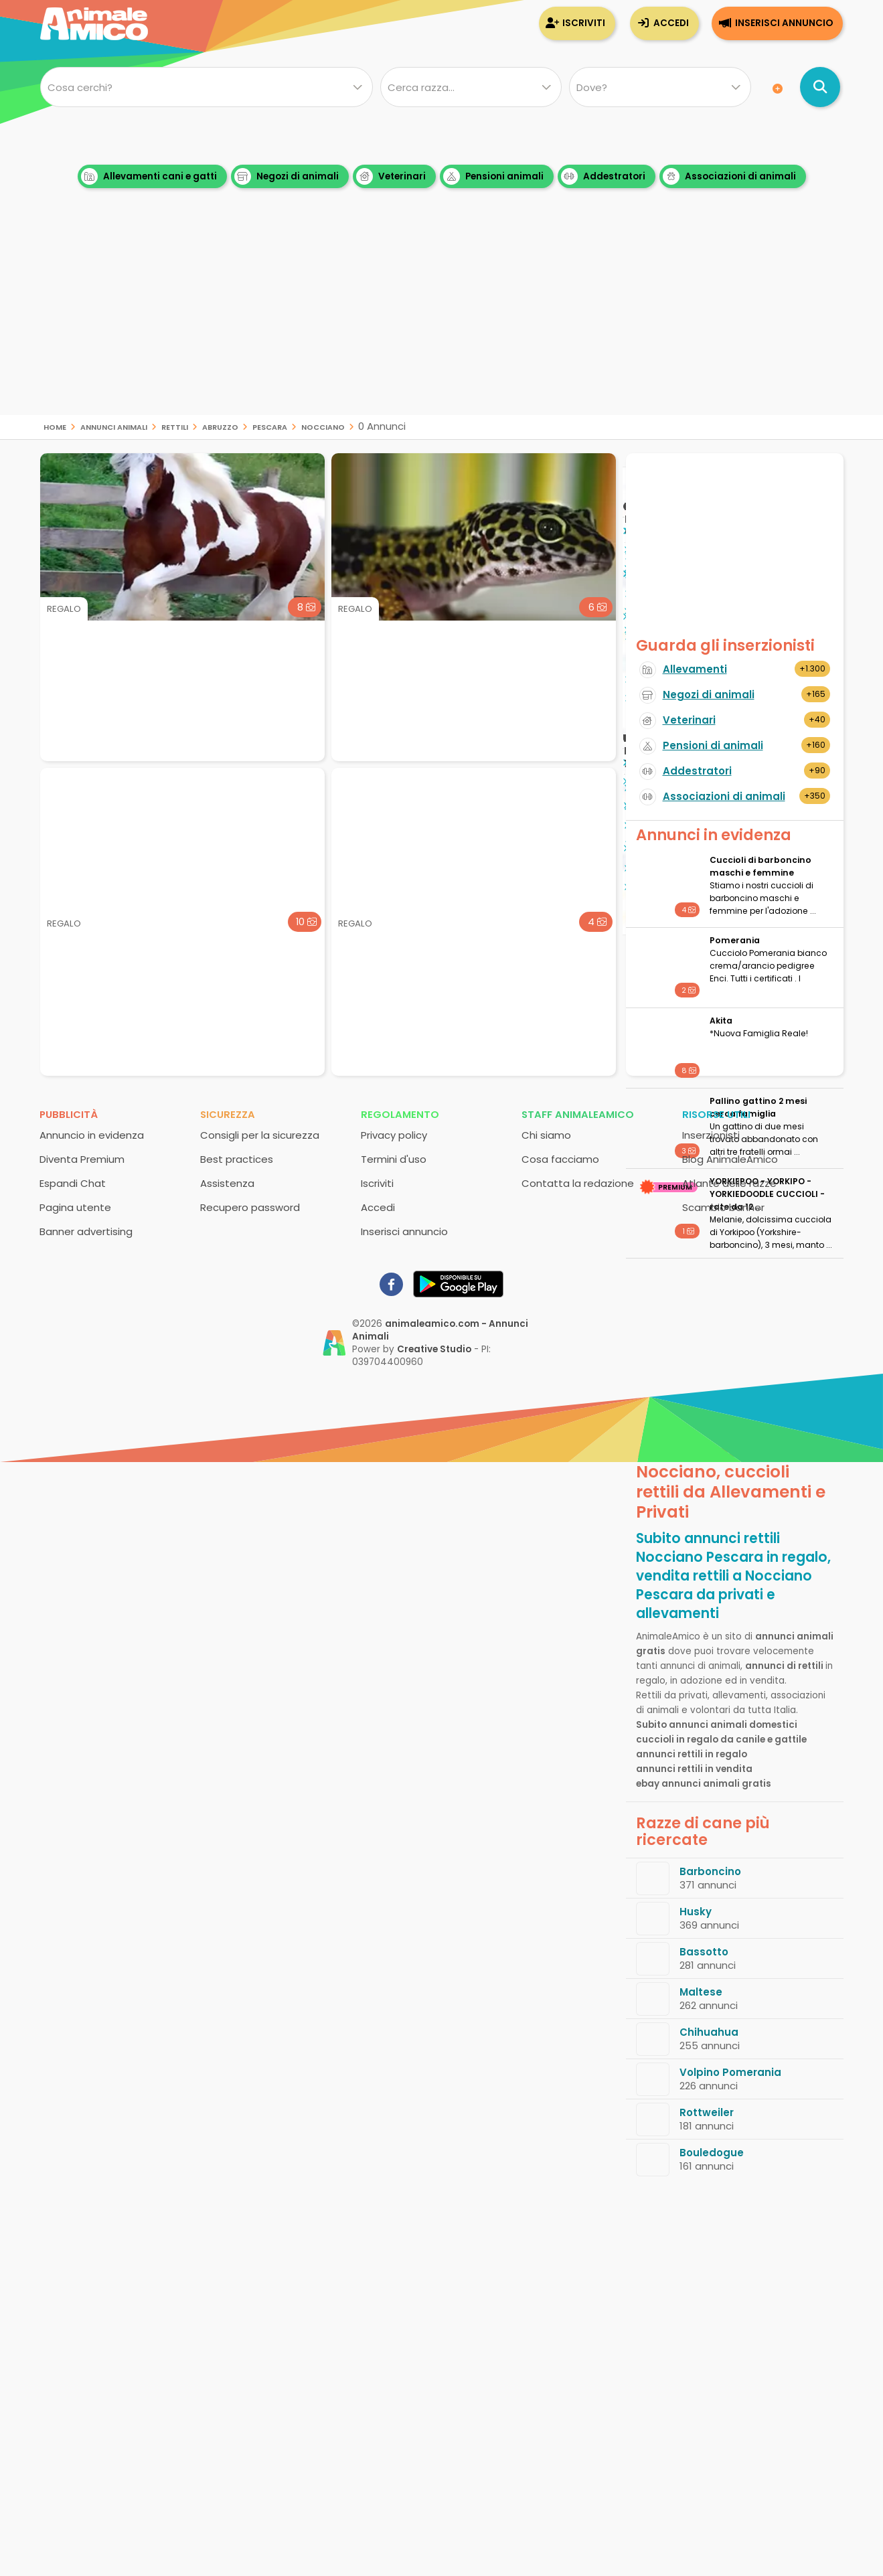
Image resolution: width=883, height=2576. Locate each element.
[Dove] (659, 87)
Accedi (671, 23)
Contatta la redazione (577, 1183)
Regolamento (400, 1114)
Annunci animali (113, 426)
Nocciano (323, 426)
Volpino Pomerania (730, 2072)
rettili (174, 426)
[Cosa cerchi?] (206, 87)
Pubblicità (68, 1114)
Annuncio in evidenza (91, 1135)
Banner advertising (86, 1231)
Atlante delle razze (729, 1183)
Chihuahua (708, 2032)
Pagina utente (75, 1207)
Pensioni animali (493, 176)
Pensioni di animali (713, 745)
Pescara (269, 426)
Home (55, 426)
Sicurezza (227, 1114)
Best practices (236, 1159)
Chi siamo (546, 1135)
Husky (695, 1912)
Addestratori (603, 176)
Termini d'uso (393, 1159)
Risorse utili (716, 1114)
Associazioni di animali (729, 176)
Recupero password (250, 1207)
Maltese (700, 1992)
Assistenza (227, 1183)
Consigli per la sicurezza (259, 1135)
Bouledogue (711, 2153)
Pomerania (735, 940)
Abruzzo (220, 426)
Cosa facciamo (560, 1159)
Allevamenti (695, 669)
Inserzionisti (711, 1135)
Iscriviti (583, 23)
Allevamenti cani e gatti (149, 176)
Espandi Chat (72, 1183)
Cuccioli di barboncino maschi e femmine (760, 866)
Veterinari (391, 176)
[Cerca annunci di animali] (820, 87)
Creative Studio (434, 1349)
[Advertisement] (442, 321)
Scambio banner (723, 1207)
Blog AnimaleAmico (730, 1159)
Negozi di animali (286, 176)
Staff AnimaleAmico (577, 1114)
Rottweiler (706, 2112)
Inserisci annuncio (784, 23)
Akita (721, 1020)
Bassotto (703, 1952)
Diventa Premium (82, 1159)
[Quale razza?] (471, 87)
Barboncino (710, 1871)
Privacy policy (394, 1135)
